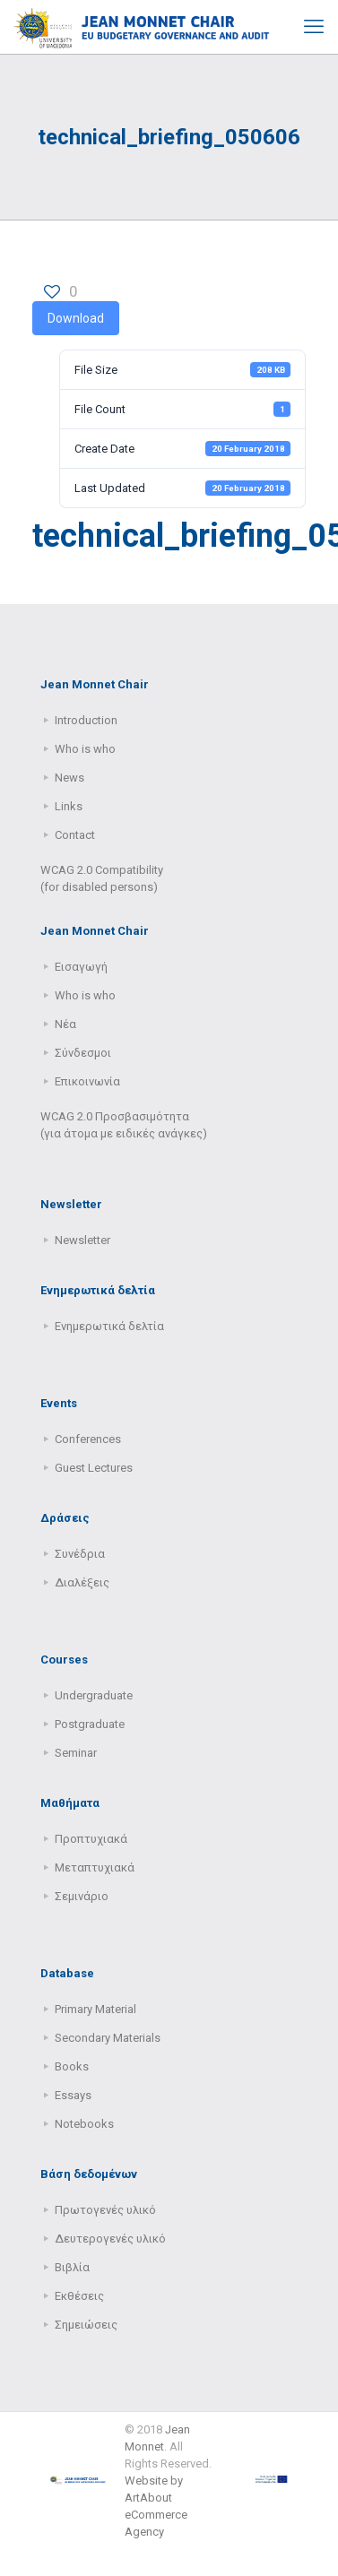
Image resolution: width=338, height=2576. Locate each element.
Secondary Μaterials (107, 2037)
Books (72, 2066)
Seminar (76, 1752)
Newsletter (82, 1240)
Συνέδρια (80, 1553)
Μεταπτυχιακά (94, 1867)
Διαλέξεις (82, 1582)
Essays (73, 2095)
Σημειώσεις (86, 2324)
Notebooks (84, 2124)
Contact (75, 835)
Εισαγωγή (81, 966)
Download (76, 318)
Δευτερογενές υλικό (110, 2238)
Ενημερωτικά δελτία (109, 1326)
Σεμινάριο (81, 1896)
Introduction (86, 720)
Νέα (65, 1024)
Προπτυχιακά (91, 1839)
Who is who (85, 749)
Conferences (88, 1439)
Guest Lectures (94, 1467)
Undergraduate (94, 1695)
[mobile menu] (314, 27)
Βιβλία (72, 2267)
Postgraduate (90, 1724)
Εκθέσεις (79, 2296)
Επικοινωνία (87, 1081)
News (69, 777)
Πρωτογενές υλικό (105, 2210)
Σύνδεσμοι (83, 1052)
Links (68, 806)
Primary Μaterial (95, 2009)
